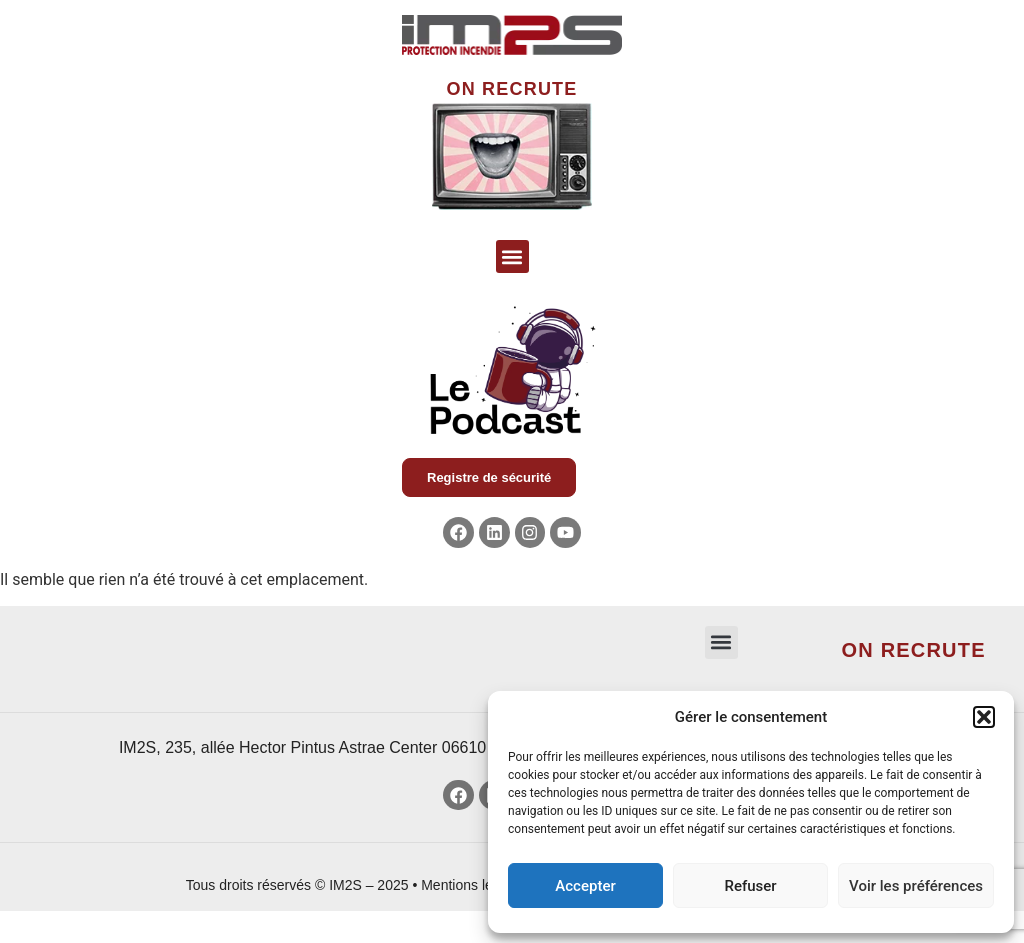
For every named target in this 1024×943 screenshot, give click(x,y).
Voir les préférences (916, 886)
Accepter (585, 886)
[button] (984, 717)
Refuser (750, 886)
